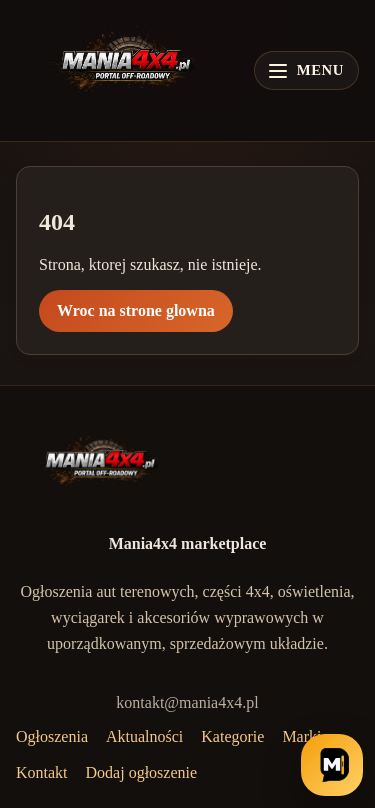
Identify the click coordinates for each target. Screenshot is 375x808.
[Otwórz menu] (306, 70)
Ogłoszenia (52, 736)
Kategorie (232, 736)
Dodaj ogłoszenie (142, 772)
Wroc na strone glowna (136, 310)
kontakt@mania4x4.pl (187, 702)
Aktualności (144, 736)
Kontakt (42, 772)
